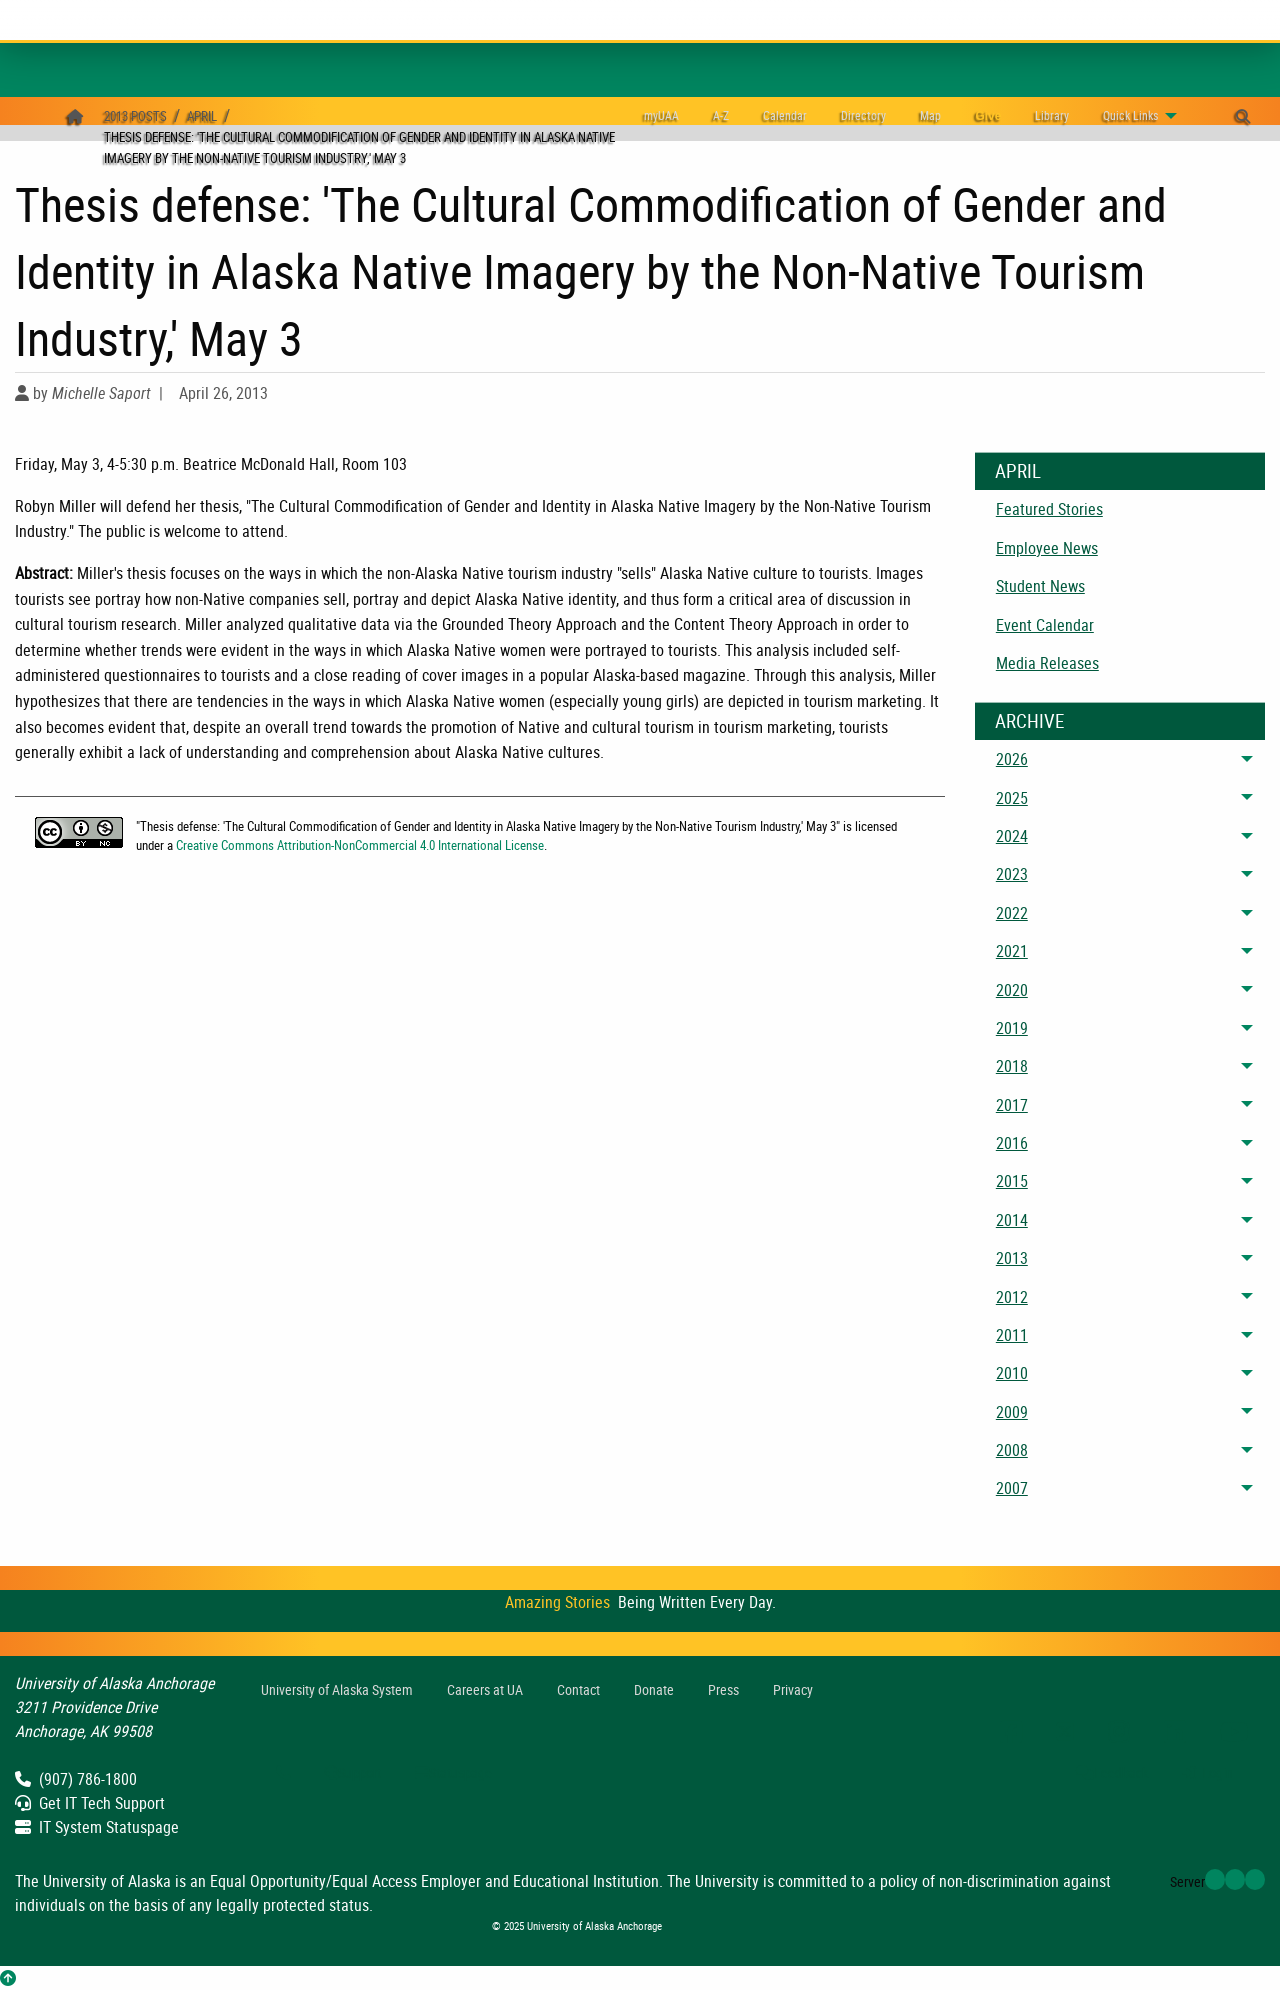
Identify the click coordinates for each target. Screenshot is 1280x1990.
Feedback (1112, 1772)
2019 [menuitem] (1012, 1028)
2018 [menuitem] (1012, 1066)
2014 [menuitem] (1012, 1220)
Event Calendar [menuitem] (1045, 625)
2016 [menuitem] (1012, 1143)
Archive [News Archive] (1029, 721)
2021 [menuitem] (1012, 951)
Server (1187, 1881)
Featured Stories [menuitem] (1049, 509)
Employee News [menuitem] (1047, 548)
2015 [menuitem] (1012, 1181)
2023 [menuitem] (1012, 874)
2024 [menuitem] (1012, 836)
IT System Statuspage (97, 1827)
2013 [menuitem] (1012, 1258)
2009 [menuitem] (1012, 1412)
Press (723, 1689)
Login (1207, 1772)
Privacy (793, 1689)
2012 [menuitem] (1012, 1297)
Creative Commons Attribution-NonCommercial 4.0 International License (360, 845)
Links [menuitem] (1130, 115)
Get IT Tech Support (90, 1803)
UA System (337, 1689)
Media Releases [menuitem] (1047, 663)
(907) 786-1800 (76, 1779)
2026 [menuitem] (1012, 759)
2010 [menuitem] (1012, 1373)
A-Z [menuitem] (721, 115)
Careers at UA (485, 1689)
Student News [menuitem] (1040, 586)
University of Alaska (107, 1881)
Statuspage (453, 1772)
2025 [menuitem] (1012, 798)
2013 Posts (135, 116)
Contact (578, 1689)
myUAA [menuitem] (661, 115)
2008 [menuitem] (1012, 1450)
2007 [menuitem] (1012, 1488)
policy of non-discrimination (969, 1881)
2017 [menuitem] (1012, 1105)
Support (352, 1772)
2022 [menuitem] (1012, 913)
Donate (654, 1689)
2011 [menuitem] (1012, 1335)
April (202, 116)
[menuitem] (785, 115)
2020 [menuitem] (1012, 990)
